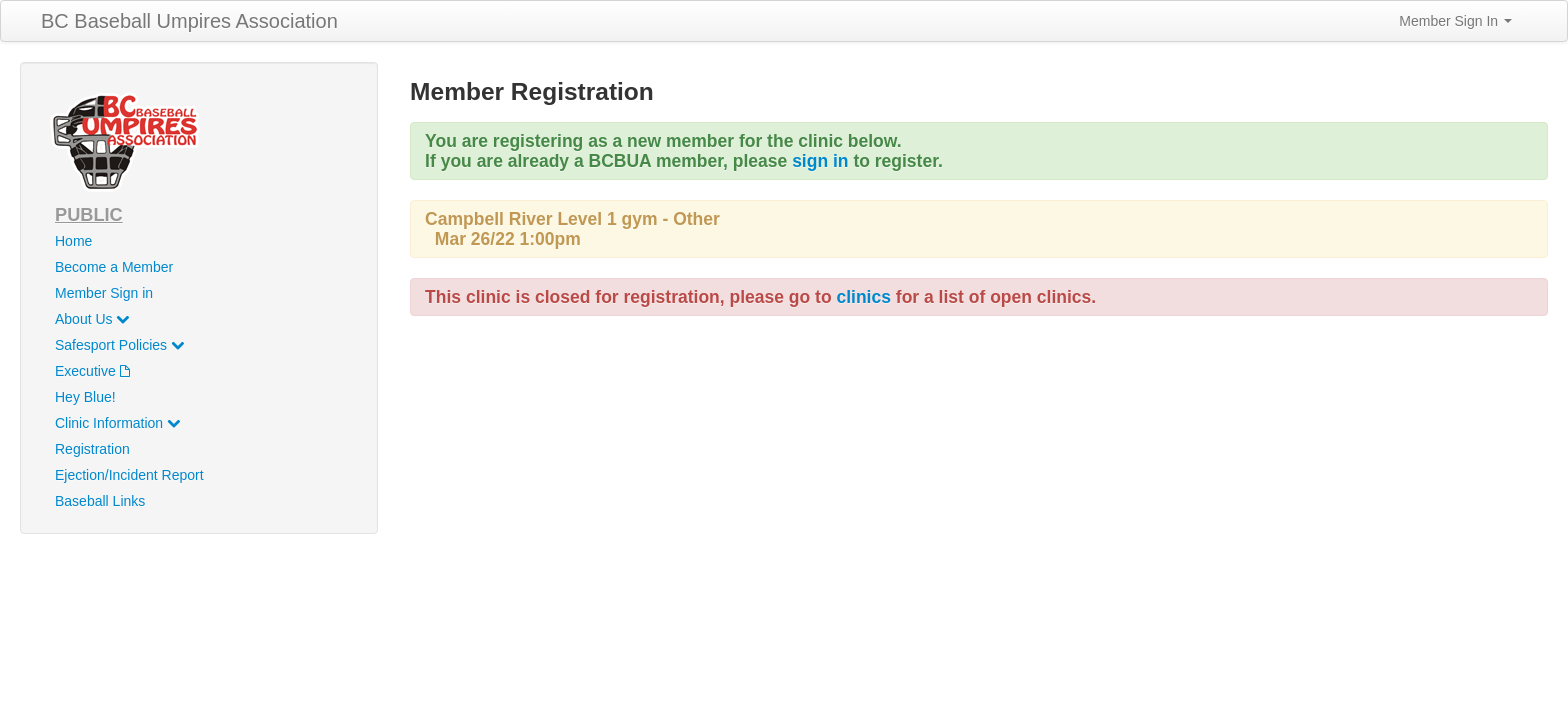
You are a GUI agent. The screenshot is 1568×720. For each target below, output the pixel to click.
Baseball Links (100, 501)
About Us (92, 319)
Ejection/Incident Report (129, 475)
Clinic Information (117, 423)
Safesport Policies (119, 345)
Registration (92, 449)
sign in (820, 161)
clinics (863, 297)
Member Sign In (1455, 21)
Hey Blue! (85, 397)
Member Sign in (104, 293)
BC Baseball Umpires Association (189, 21)
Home (73, 241)
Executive (92, 371)
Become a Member (114, 267)
